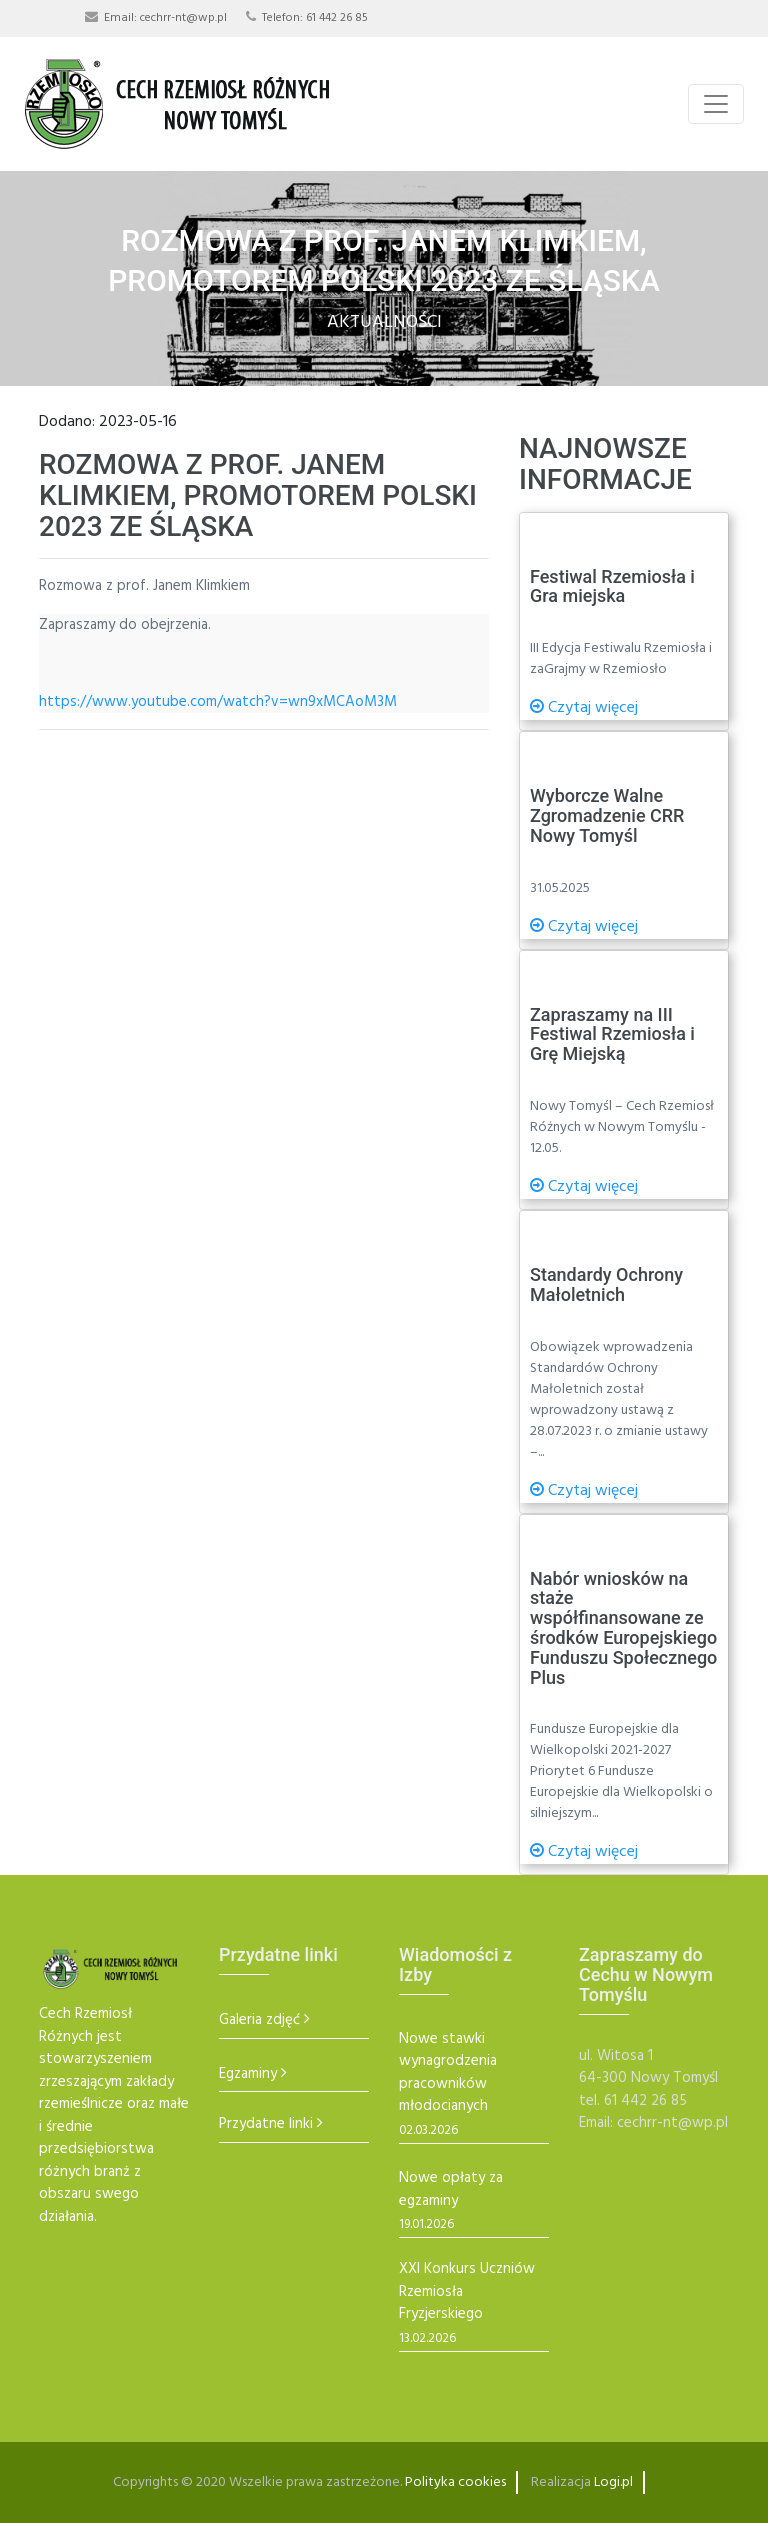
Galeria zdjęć (259, 2020)
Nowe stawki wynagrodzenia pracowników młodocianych (448, 2073)
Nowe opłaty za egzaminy (451, 2189)
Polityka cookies (455, 2482)
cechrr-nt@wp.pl (183, 18)
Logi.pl (613, 2482)
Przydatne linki (266, 2124)
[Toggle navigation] (716, 104)
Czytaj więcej (584, 708)
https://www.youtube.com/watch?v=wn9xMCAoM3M (218, 702)
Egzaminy (248, 2074)
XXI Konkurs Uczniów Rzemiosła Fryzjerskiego (467, 2292)
